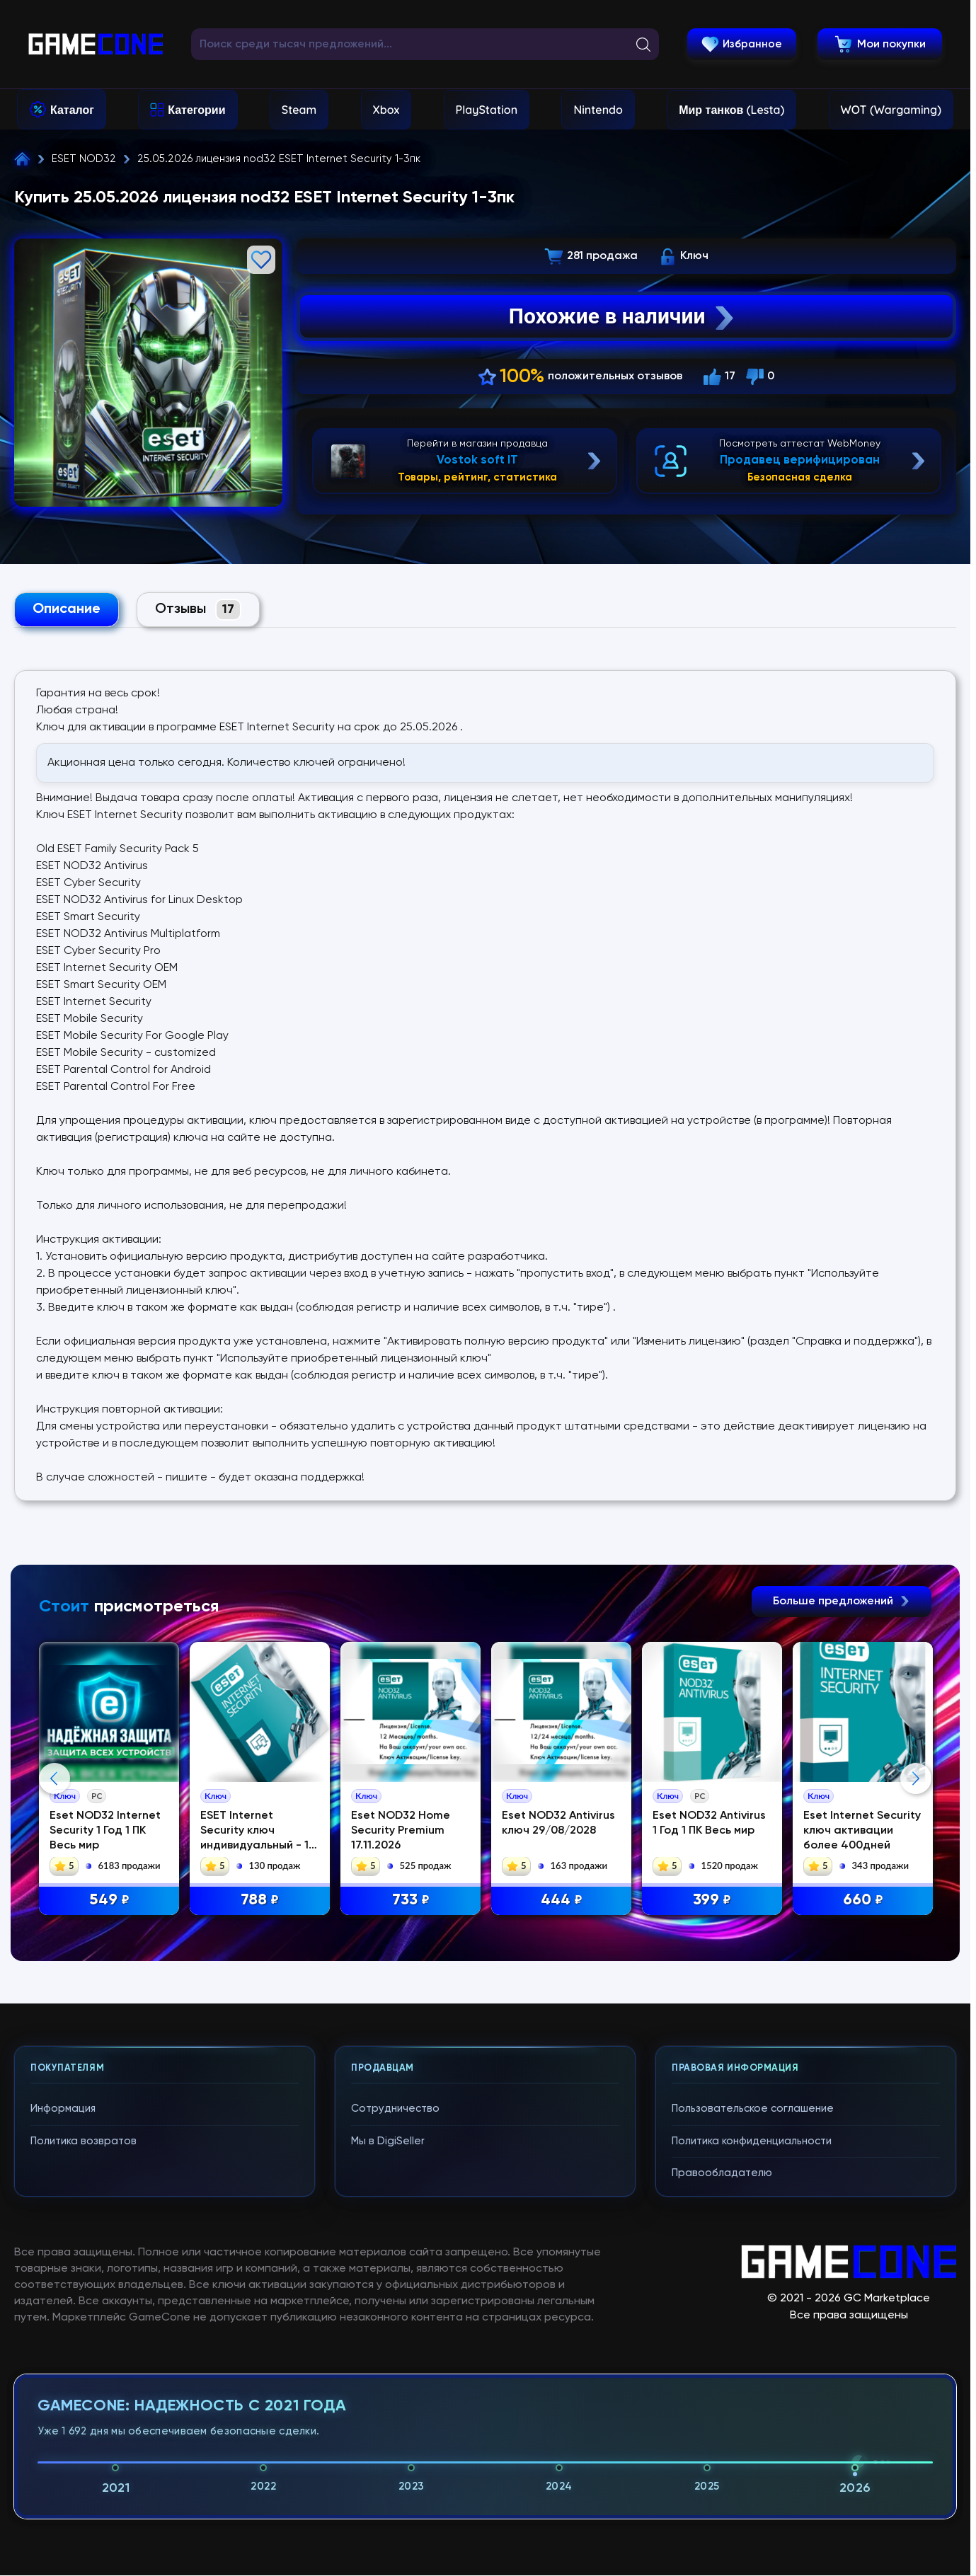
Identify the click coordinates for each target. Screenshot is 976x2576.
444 (565, 1901)
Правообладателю (722, 2447)
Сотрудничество (395, 2382)
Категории (196, 110)
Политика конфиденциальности (752, 2415)
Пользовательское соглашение (753, 2382)
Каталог (72, 110)
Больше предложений (841, 1601)
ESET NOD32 (84, 159)
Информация (63, 2382)
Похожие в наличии (623, 316)
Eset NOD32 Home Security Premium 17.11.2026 (403, 1830)
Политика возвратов (83, 2415)
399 (716, 1901)
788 (262, 1901)
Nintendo (598, 110)
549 (111, 1901)
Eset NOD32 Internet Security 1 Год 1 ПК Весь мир (107, 1830)
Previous (54, 1915)
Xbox (386, 110)
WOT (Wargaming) (891, 110)
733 (413, 1901)
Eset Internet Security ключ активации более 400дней (866, 1830)
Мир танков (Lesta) (731, 110)
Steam (299, 110)
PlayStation (487, 110)
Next (915, 1915)
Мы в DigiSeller (388, 2415)
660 (867, 1901)
